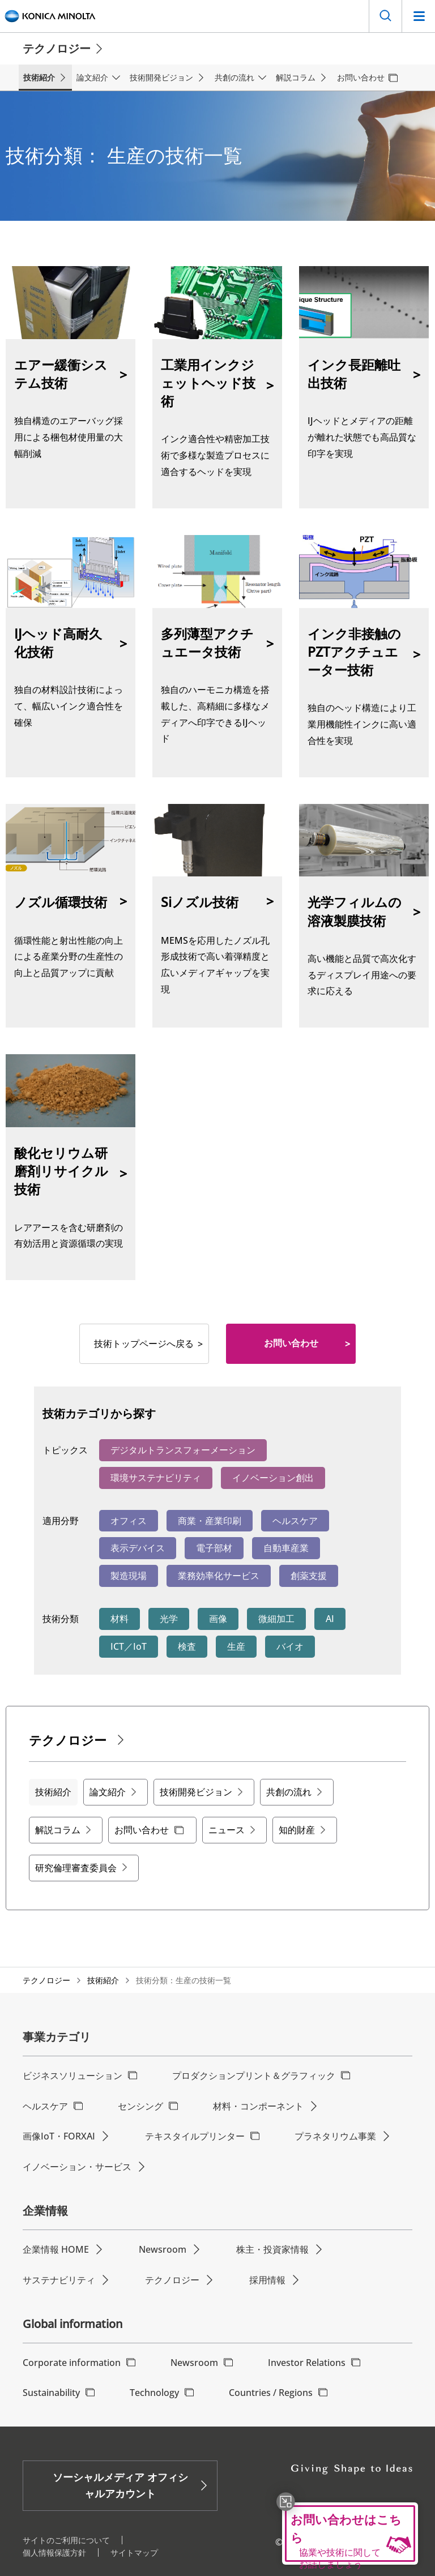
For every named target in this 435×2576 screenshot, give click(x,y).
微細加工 (276, 1618)
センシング (140, 2106)
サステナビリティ (59, 2280)
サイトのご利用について (66, 2540)
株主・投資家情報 (272, 2249)
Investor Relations (307, 2362)
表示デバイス (137, 1548)
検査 (187, 1646)
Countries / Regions (271, 2392)
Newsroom (162, 2249)
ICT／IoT (128, 1646)
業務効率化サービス (218, 1575)
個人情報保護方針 (54, 2552)
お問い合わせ (291, 1343)
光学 (169, 1618)
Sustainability (51, 2392)
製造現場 (128, 1575)
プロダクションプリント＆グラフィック (253, 2075)
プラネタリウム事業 (335, 2136)
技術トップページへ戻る (144, 1343)
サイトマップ (134, 2552)
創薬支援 (309, 1575)
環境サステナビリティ (155, 1477)
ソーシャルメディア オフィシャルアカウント (120, 2485)
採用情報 (267, 2280)
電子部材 (214, 1548)
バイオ (290, 1646)
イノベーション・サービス (77, 2166)
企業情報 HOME (56, 2249)
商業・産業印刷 (209, 1520)
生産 (236, 1646)
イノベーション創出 (273, 1477)
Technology (154, 2392)
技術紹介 (103, 1980)
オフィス (128, 1520)
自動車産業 (286, 1548)
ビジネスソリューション (72, 2075)
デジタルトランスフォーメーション (182, 1450)
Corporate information (72, 2362)
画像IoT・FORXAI (59, 2136)
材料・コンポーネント (258, 2106)
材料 (119, 1618)
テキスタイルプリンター (195, 2136)
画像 (218, 1618)
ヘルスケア (295, 1520)
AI (330, 1618)
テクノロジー (46, 1980)
